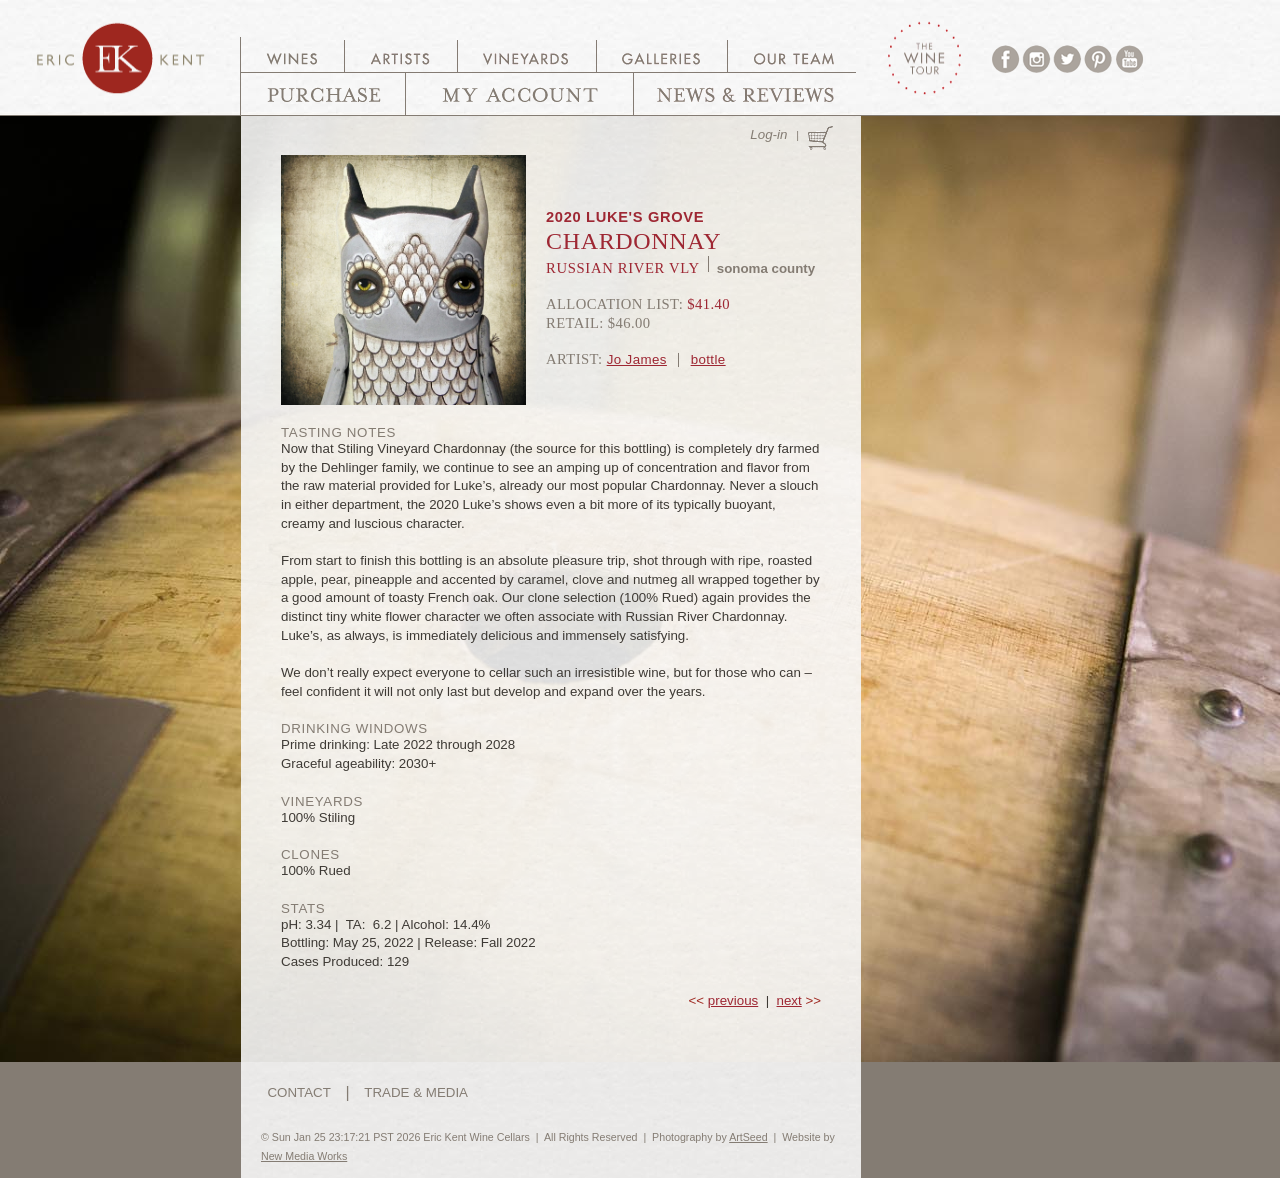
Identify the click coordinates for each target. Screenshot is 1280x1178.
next (789, 1000)
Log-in (768, 134)
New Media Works (304, 1156)
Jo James (637, 359)
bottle (708, 359)
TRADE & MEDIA (416, 1092)
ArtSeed (748, 1137)
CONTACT (298, 1092)
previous (733, 1000)
